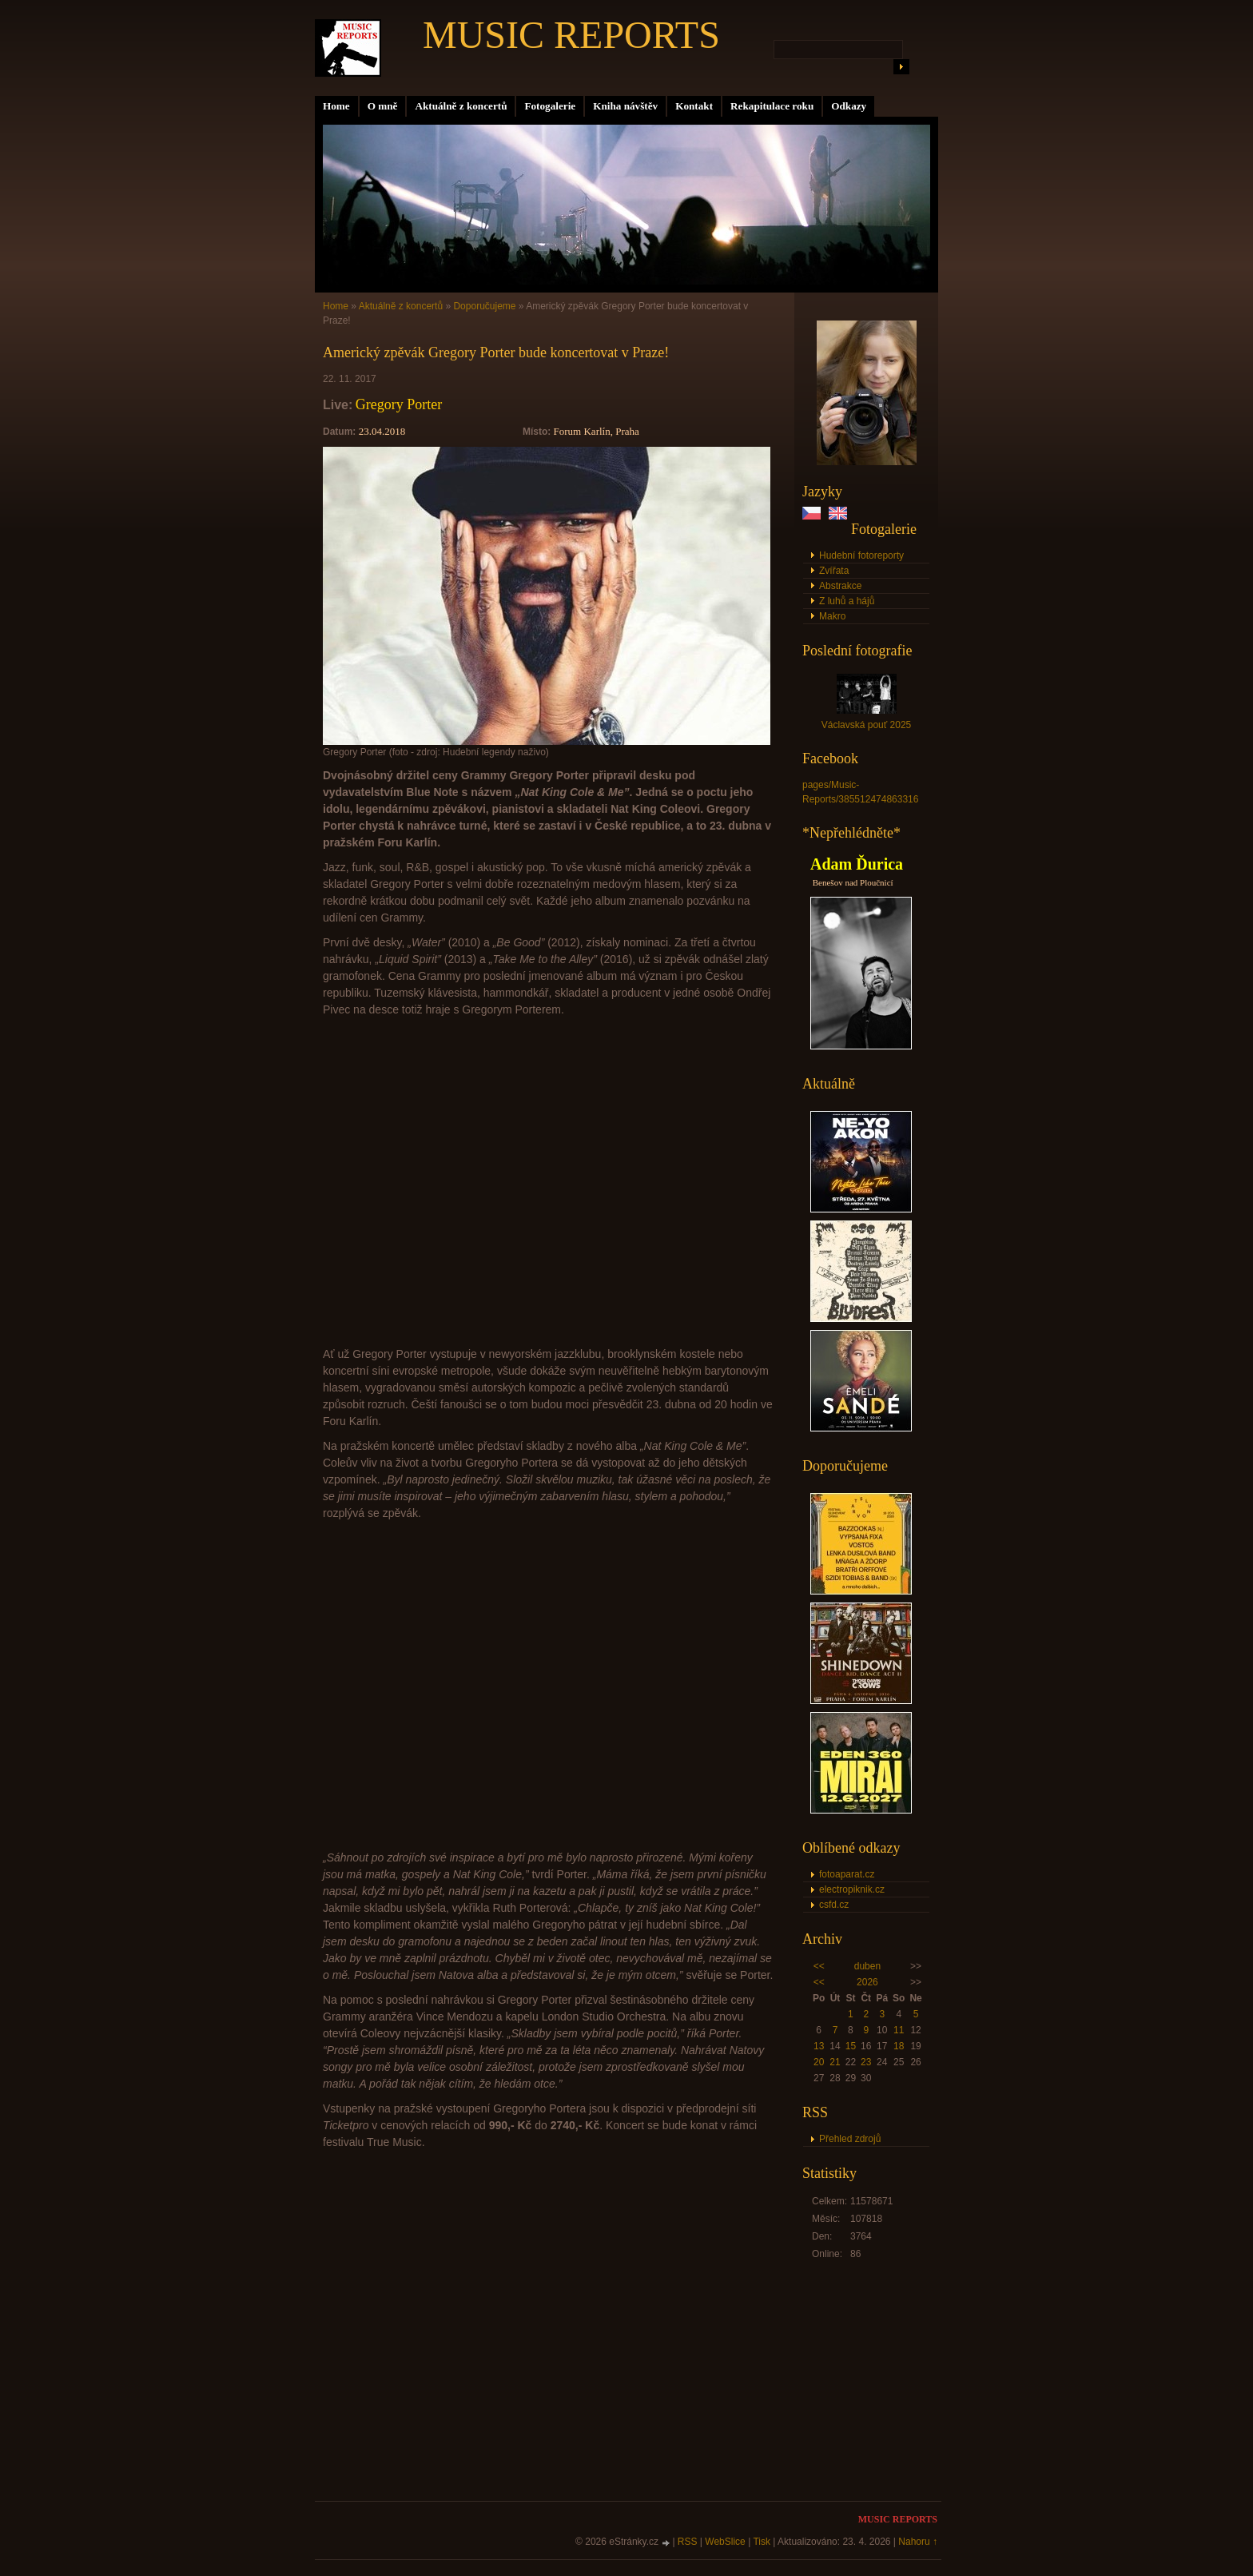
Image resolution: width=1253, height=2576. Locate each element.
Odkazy (848, 106)
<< (819, 1966)
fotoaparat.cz (846, 1874)
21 (834, 2062)
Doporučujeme (484, 306)
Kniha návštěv (625, 106)
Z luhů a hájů (846, 601)
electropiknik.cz (852, 1889)
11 (898, 2030)
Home (336, 106)
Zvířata (834, 570)
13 (818, 2046)
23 (866, 2062)
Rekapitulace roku (771, 106)
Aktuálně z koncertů (461, 106)
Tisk (761, 2541)
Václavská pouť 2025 (866, 725)
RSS (688, 2541)
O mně (383, 106)
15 (850, 2046)
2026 (867, 1982)
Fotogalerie (549, 106)
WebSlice (725, 2541)
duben (867, 1966)
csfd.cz (834, 1904)
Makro (832, 616)
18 (898, 2046)
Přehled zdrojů (850, 2138)
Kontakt (694, 106)
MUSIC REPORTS (571, 35)
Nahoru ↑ (917, 2541)
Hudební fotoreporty (861, 555)
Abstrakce (840, 585)
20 (818, 2062)
